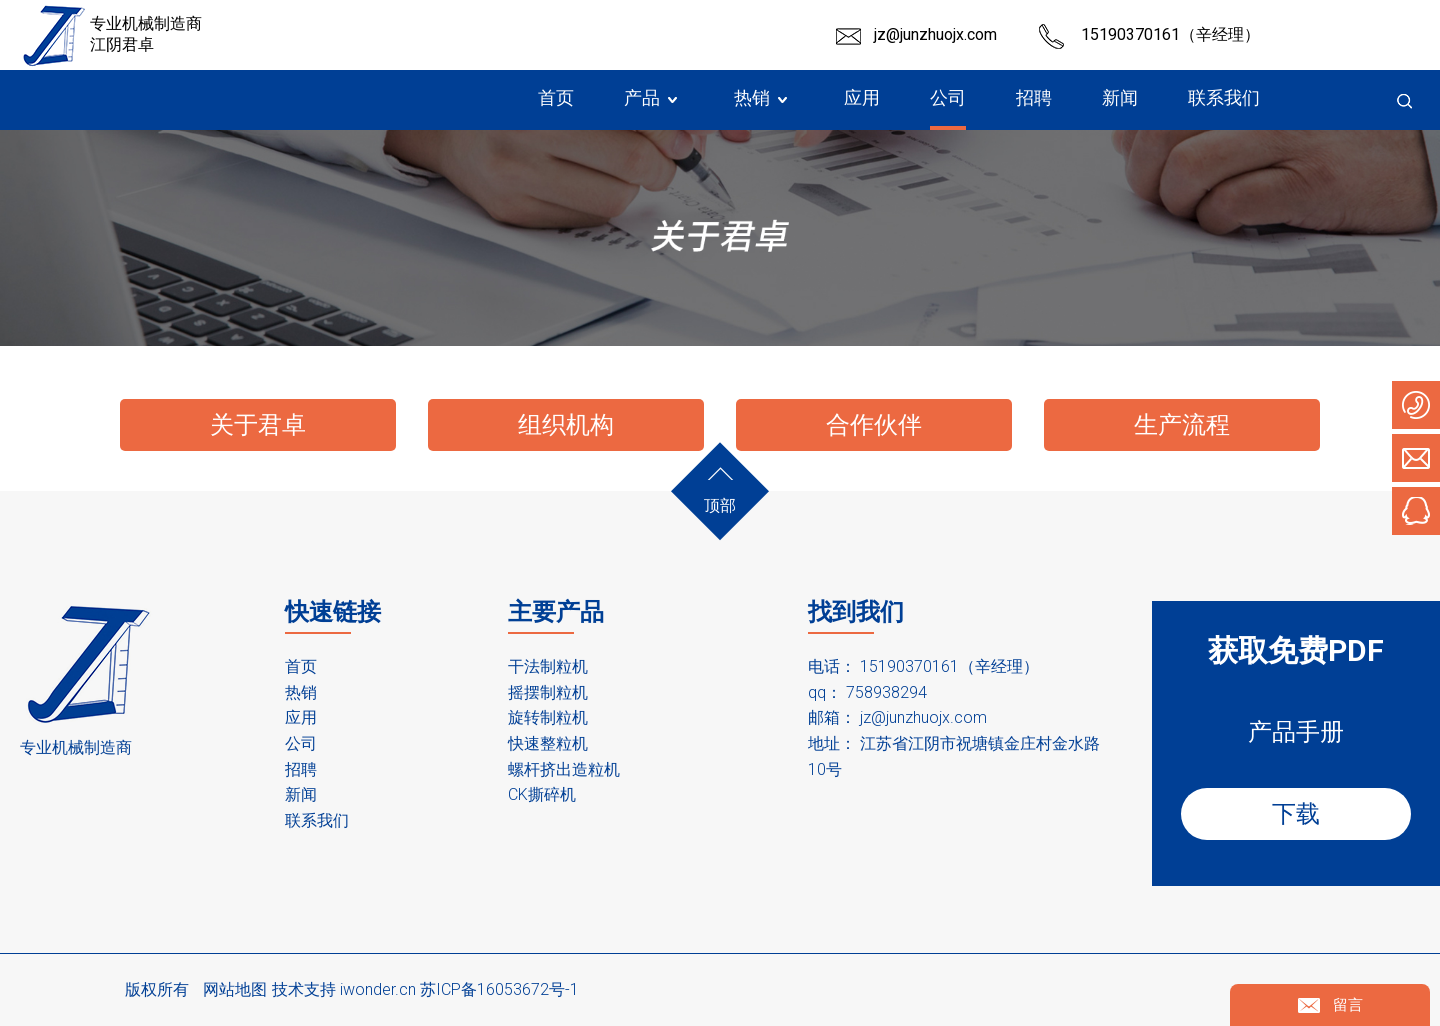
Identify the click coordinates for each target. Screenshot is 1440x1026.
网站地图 (235, 989)
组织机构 (566, 425)
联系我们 (317, 820)
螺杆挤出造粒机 (564, 769)
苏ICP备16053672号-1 (499, 989)
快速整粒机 (548, 743)
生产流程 (1182, 425)
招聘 (301, 769)
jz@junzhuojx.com (935, 34)
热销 (301, 692)
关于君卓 (258, 425)
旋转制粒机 (548, 717)
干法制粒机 (548, 666)
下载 (1296, 814)
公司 (301, 743)
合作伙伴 (874, 425)
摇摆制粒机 (548, 692)
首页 (301, 666)
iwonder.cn (378, 989)
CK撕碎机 (542, 794)
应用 (301, 717)
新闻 (301, 794)
